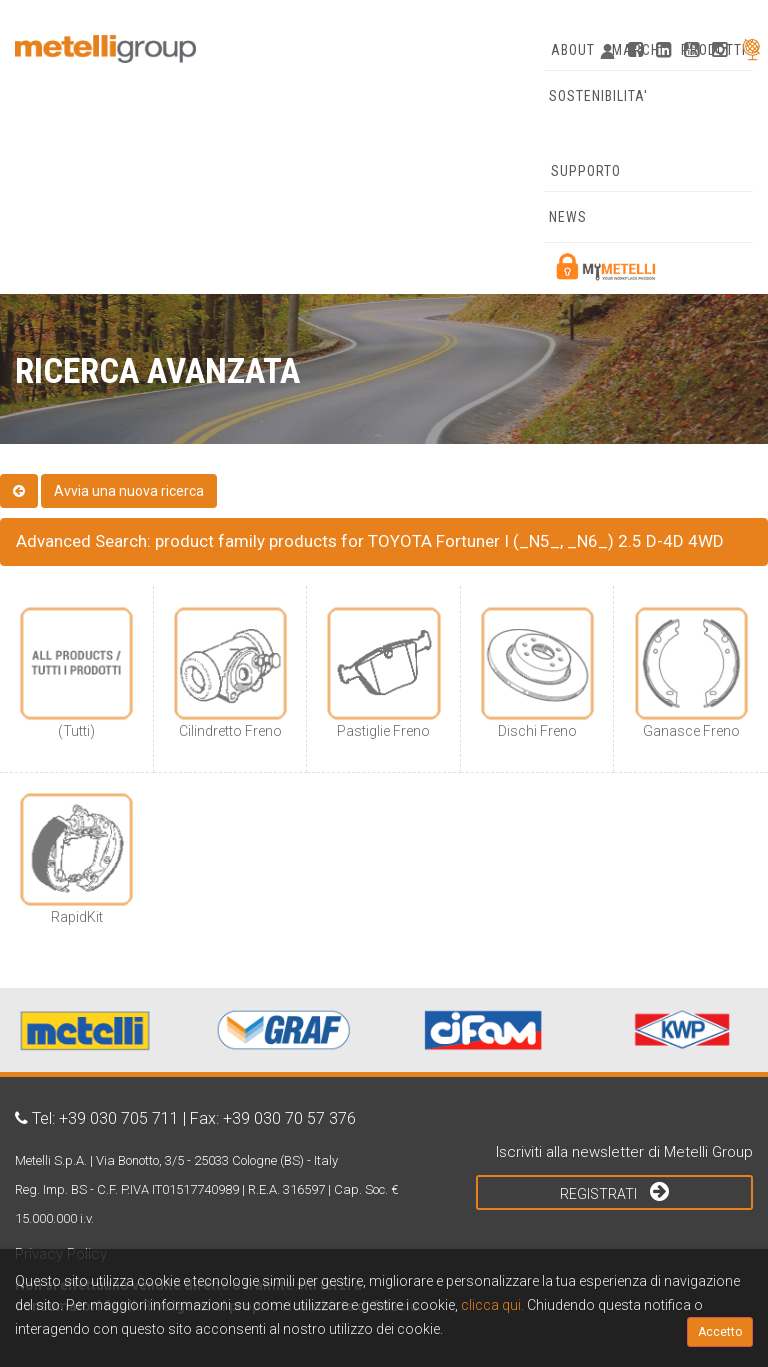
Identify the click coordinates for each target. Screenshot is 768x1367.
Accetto (720, 1332)
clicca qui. (492, 1305)
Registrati (614, 1191)
